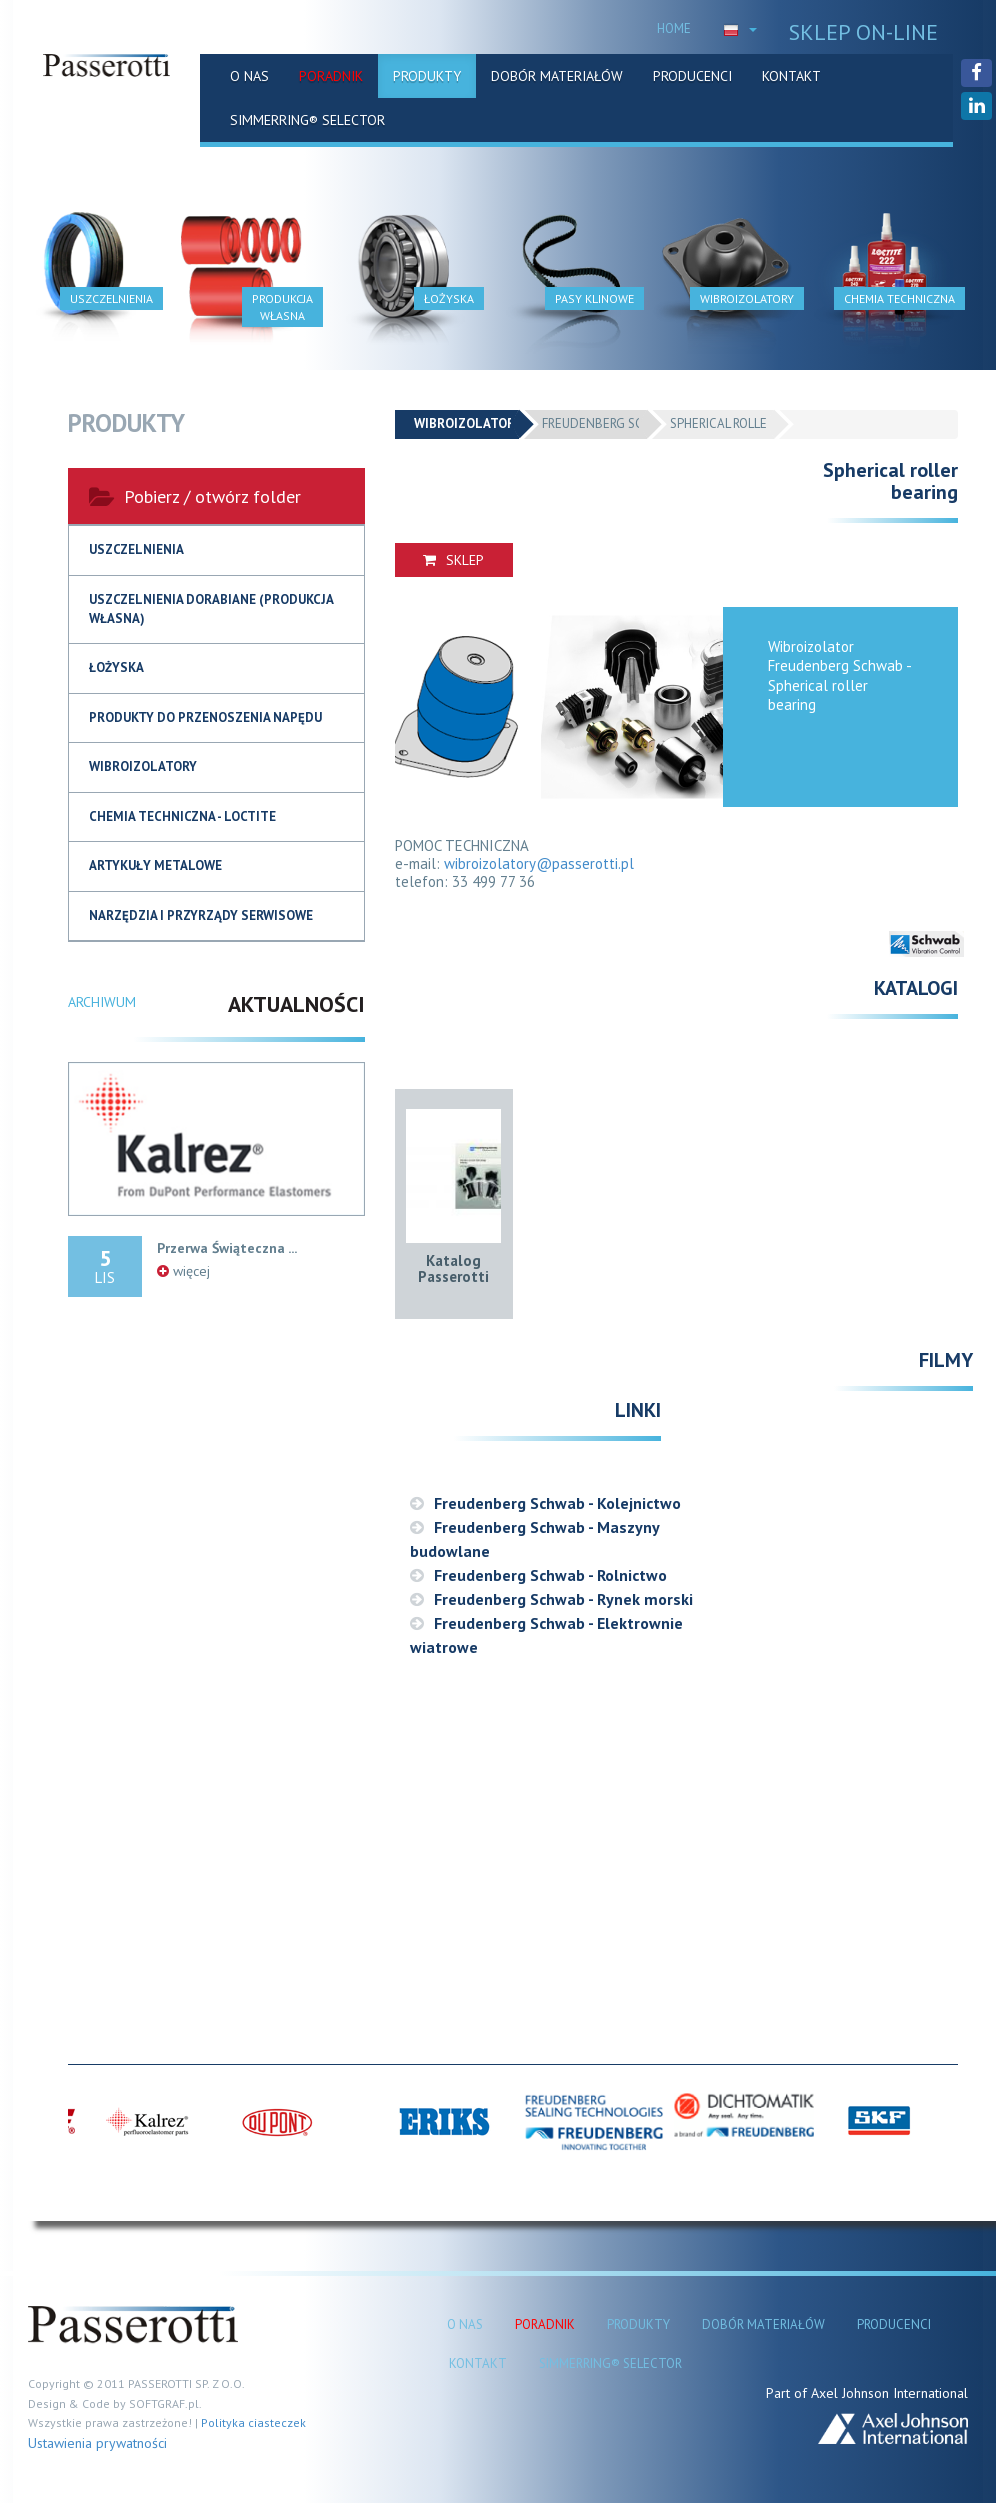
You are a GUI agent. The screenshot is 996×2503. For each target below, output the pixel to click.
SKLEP (453, 560)
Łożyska (116, 667)
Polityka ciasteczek (253, 2422)
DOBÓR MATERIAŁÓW (557, 76)
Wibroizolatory (143, 766)
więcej (183, 1271)
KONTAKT (791, 76)
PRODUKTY (427, 76)
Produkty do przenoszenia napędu (205, 717)
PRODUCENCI (692, 76)
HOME (674, 28)
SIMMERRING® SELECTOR (307, 120)
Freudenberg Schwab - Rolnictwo (538, 1575)
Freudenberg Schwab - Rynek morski (551, 1599)
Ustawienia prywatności (97, 2443)
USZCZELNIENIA (136, 549)
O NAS (249, 76)
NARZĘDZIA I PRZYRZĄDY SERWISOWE (201, 915)
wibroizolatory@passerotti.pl (539, 863)
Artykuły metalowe (155, 865)
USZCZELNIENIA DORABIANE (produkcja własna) (211, 609)
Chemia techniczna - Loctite (182, 816)
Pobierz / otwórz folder (195, 496)
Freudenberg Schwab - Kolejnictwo (545, 1503)
